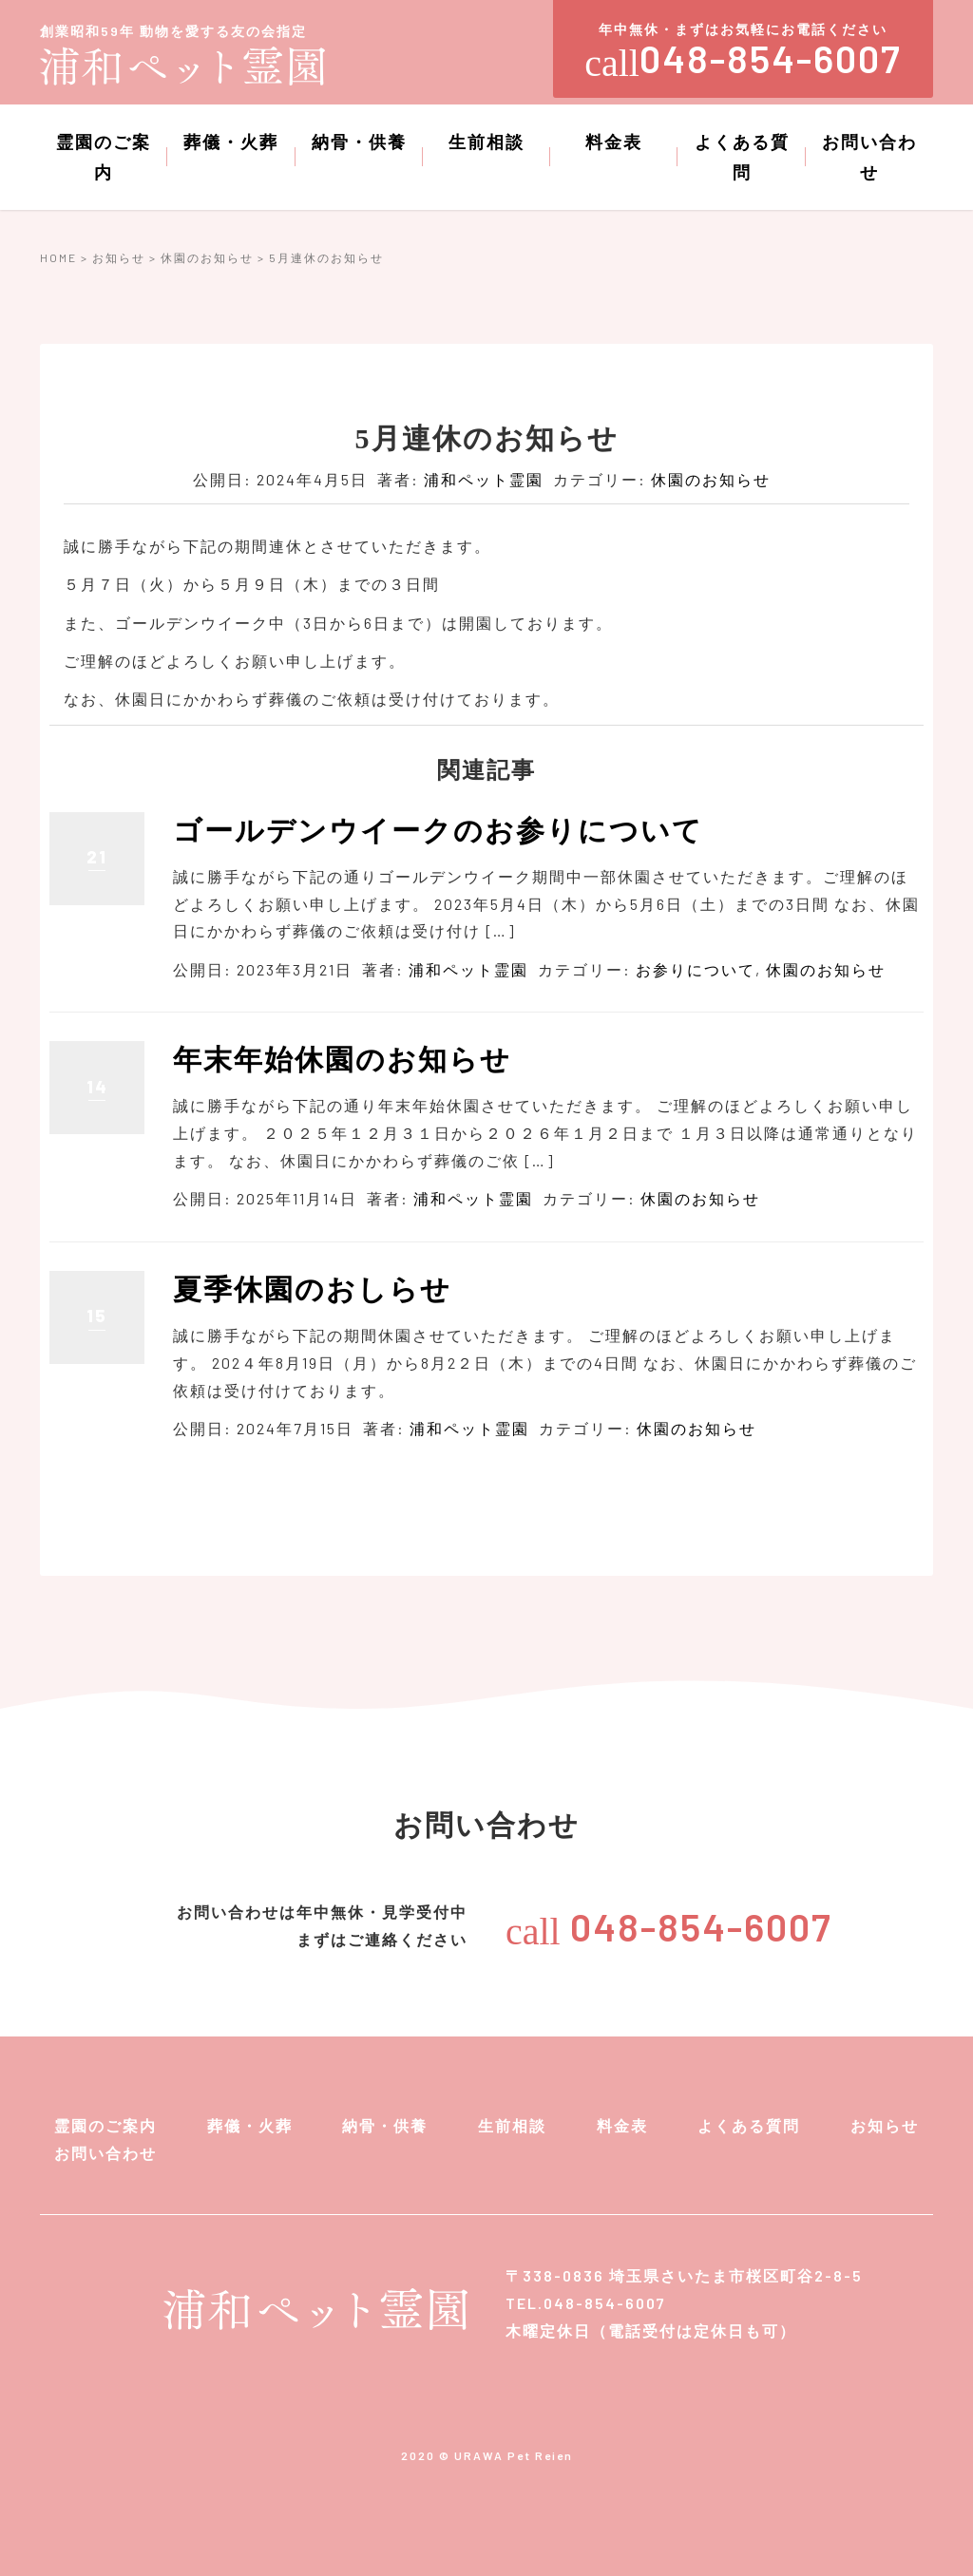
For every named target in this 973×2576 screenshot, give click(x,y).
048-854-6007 (669, 1926)
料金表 (613, 141)
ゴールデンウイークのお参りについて (438, 830)
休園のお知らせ (207, 257)
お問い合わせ (869, 156)
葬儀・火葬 (230, 141)
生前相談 (486, 141)
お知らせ (118, 257)
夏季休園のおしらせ (312, 1289)
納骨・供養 (359, 141)
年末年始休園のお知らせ (342, 1059)
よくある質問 (742, 156)
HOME (58, 257)
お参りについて (695, 969)
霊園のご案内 (103, 156)
